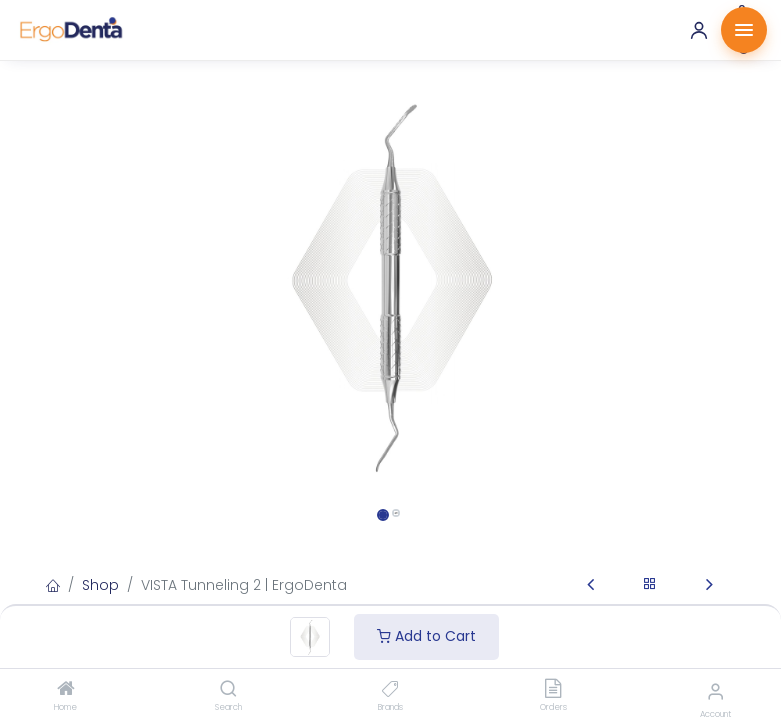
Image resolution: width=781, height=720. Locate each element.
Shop (100, 585)
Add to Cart (426, 636)
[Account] (699, 30)
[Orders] (553, 690)
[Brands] (390, 690)
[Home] (66, 690)
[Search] (228, 690)
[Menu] (744, 30)
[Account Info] (715, 691)
